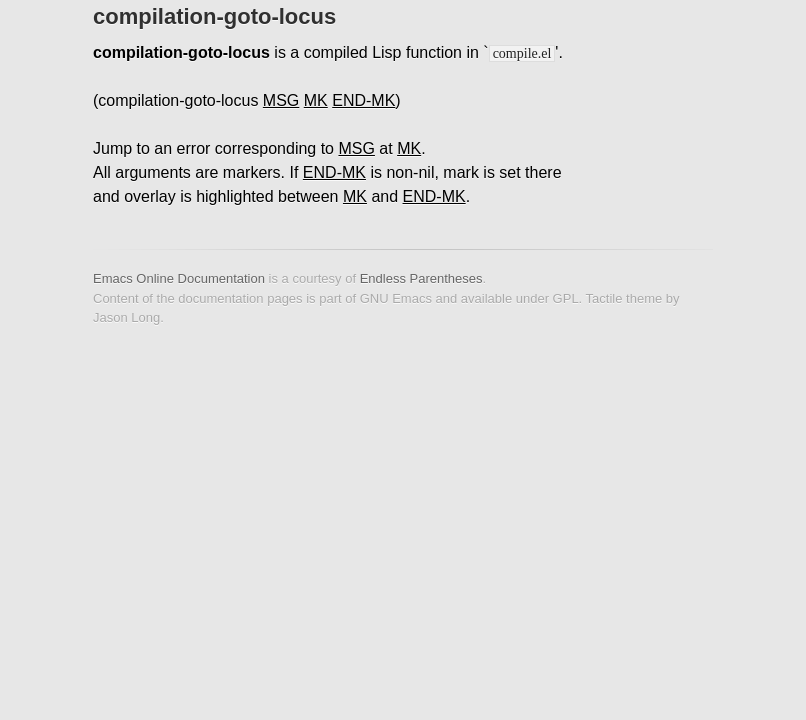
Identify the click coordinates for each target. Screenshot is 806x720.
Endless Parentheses (421, 278)
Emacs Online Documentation (179, 278)
